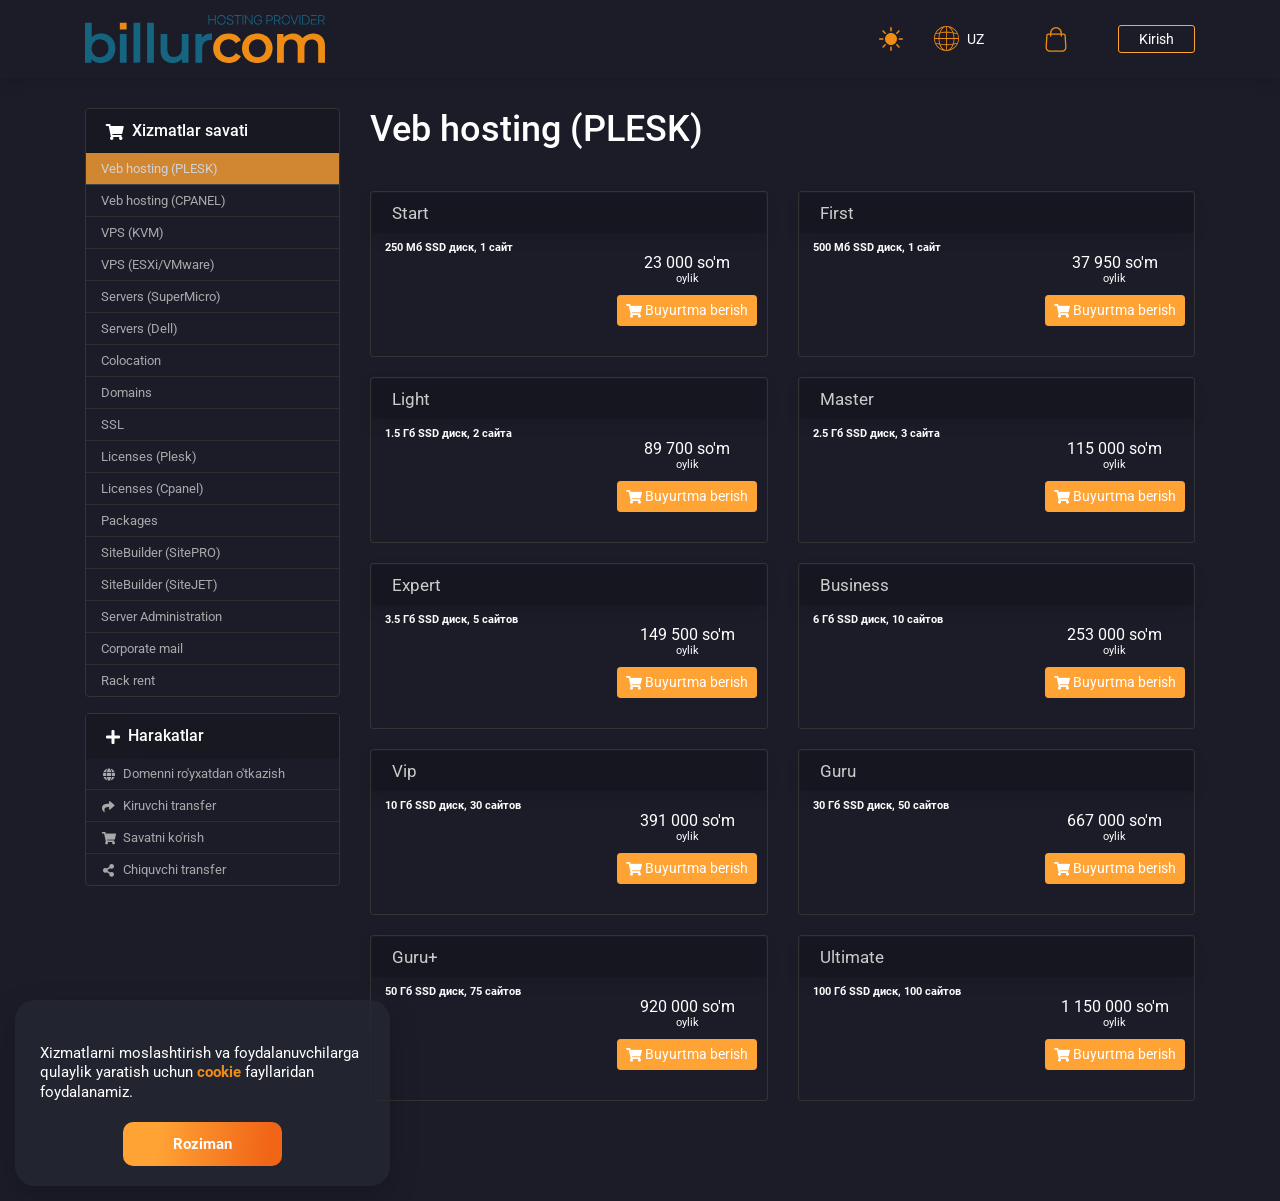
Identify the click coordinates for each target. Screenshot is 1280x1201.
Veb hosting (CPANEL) (163, 200)
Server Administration (161, 616)
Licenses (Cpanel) (152, 488)
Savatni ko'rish (152, 837)
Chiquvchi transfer (163, 869)
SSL (112, 424)
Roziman (202, 1144)
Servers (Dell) (139, 328)
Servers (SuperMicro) (161, 296)
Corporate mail (142, 648)
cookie (219, 1072)
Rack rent (128, 680)
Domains (126, 392)
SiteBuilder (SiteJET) (159, 584)
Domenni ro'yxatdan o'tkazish (193, 773)
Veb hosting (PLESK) (159, 168)
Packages (129, 520)
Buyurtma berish (687, 310)
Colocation (131, 360)
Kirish (1156, 39)
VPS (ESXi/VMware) (158, 264)
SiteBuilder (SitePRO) (161, 552)
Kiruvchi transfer (158, 805)
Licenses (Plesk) (149, 456)
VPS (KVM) (132, 232)
